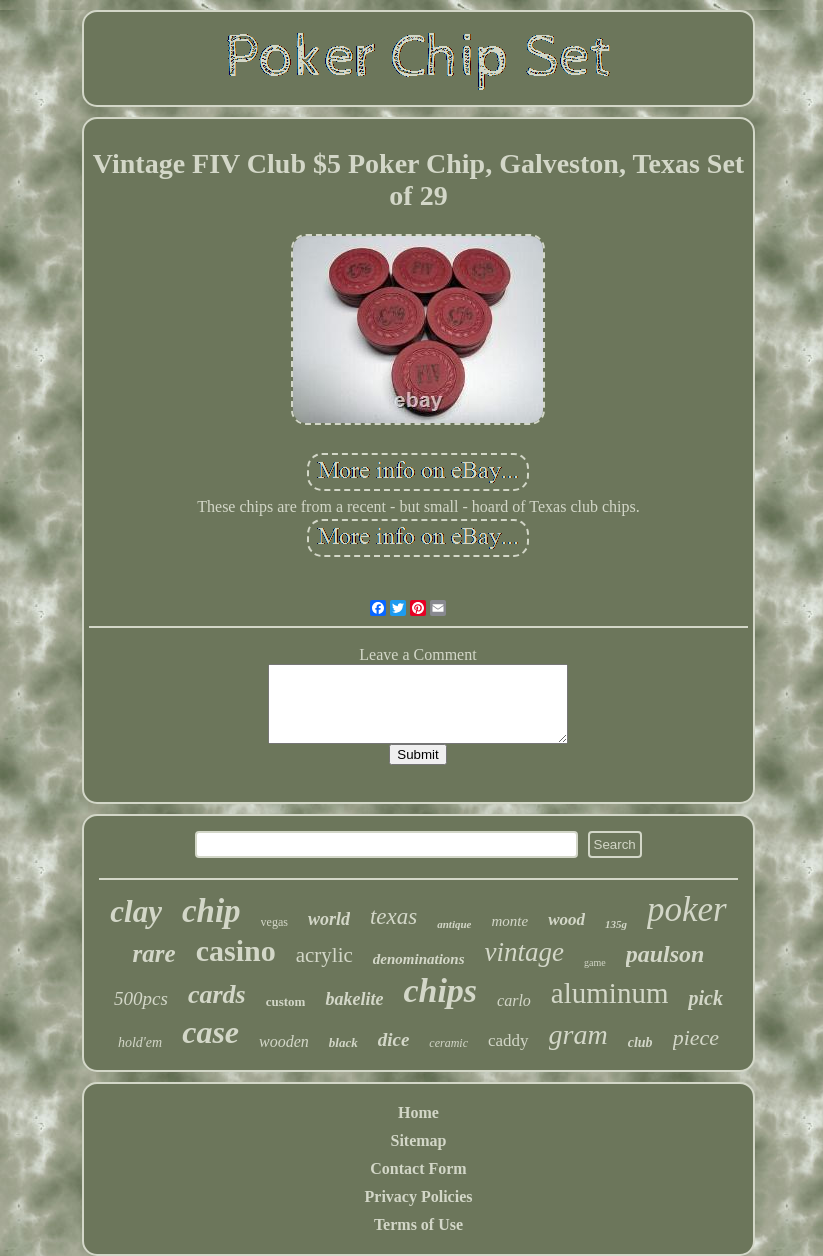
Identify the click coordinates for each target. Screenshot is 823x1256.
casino (236, 950)
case (210, 1032)
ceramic (448, 1043)
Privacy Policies (419, 1196)
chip (211, 911)
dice (394, 1039)
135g (616, 924)
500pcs (141, 998)
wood (566, 919)
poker (687, 909)
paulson (665, 954)
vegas (274, 922)
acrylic (324, 955)
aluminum (610, 993)
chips (440, 990)
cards (217, 994)
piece (696, 1037)
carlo (514, 1000)
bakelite (354, 999)
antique (454, 924)
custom (286, 1001)
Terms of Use (418, 1224)
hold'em (140, 1042)
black (343, 1042)
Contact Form (418, 1168)
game (595, 962)
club (640, 1042)
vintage (524, 952)
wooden (284, 1041)
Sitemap (418, 1140)
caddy (508, 1040)
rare (154, 953)
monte (509, 921)
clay (136, 911)
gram (578, 1034)
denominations (419, 959)
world (329, 919)
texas (393, 916)
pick (705, 998)
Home (418, 1112)
